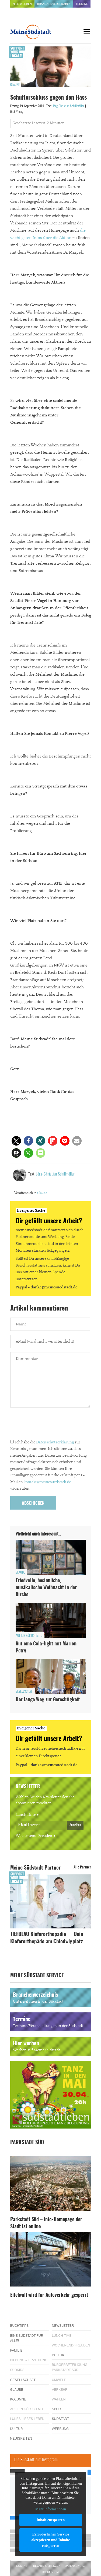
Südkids (17, 2370)
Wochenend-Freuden (34, 1836)
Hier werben (22, 3)
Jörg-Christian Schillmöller (68, 106)
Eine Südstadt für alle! (26, 2338)
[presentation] (51, 1424)
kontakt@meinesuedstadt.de (47, 1482)
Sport (57, 2409)
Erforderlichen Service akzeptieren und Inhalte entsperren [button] (50, 2539)
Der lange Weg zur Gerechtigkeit (48, 1700)
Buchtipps (19, 2326)
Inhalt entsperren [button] (50, 2520)
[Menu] (87, 31)
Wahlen (59, 2399)
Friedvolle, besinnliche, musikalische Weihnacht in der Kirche (46, 1588)
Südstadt (60, 2419)
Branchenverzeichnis (53, 3)
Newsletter (63, 2326)
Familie (16, 2350)
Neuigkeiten (21, 2438)
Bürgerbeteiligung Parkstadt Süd (70, 2367)
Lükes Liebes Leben (27, 2419)
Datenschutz (75, 2565)
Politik (58, 2355)
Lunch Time (26, 1815)
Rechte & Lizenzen (47, 2565)
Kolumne (18, 2399)
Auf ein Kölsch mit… (28, 2409)
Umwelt (59, 2380)
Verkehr (60, 2390)
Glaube (15, 84)
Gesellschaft (25, 1691)
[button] (16, 1141)
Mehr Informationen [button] (50, 2509)
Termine (82, 3)
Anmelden (75, 1825)
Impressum (50, 2572)
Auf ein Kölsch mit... (29, 1635)
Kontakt (22, 2565)
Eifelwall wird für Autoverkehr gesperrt (49, 2295)
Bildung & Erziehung (29, 2360)
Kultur (16, 2429)
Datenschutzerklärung (55, 1442)
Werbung (60, 2429)
